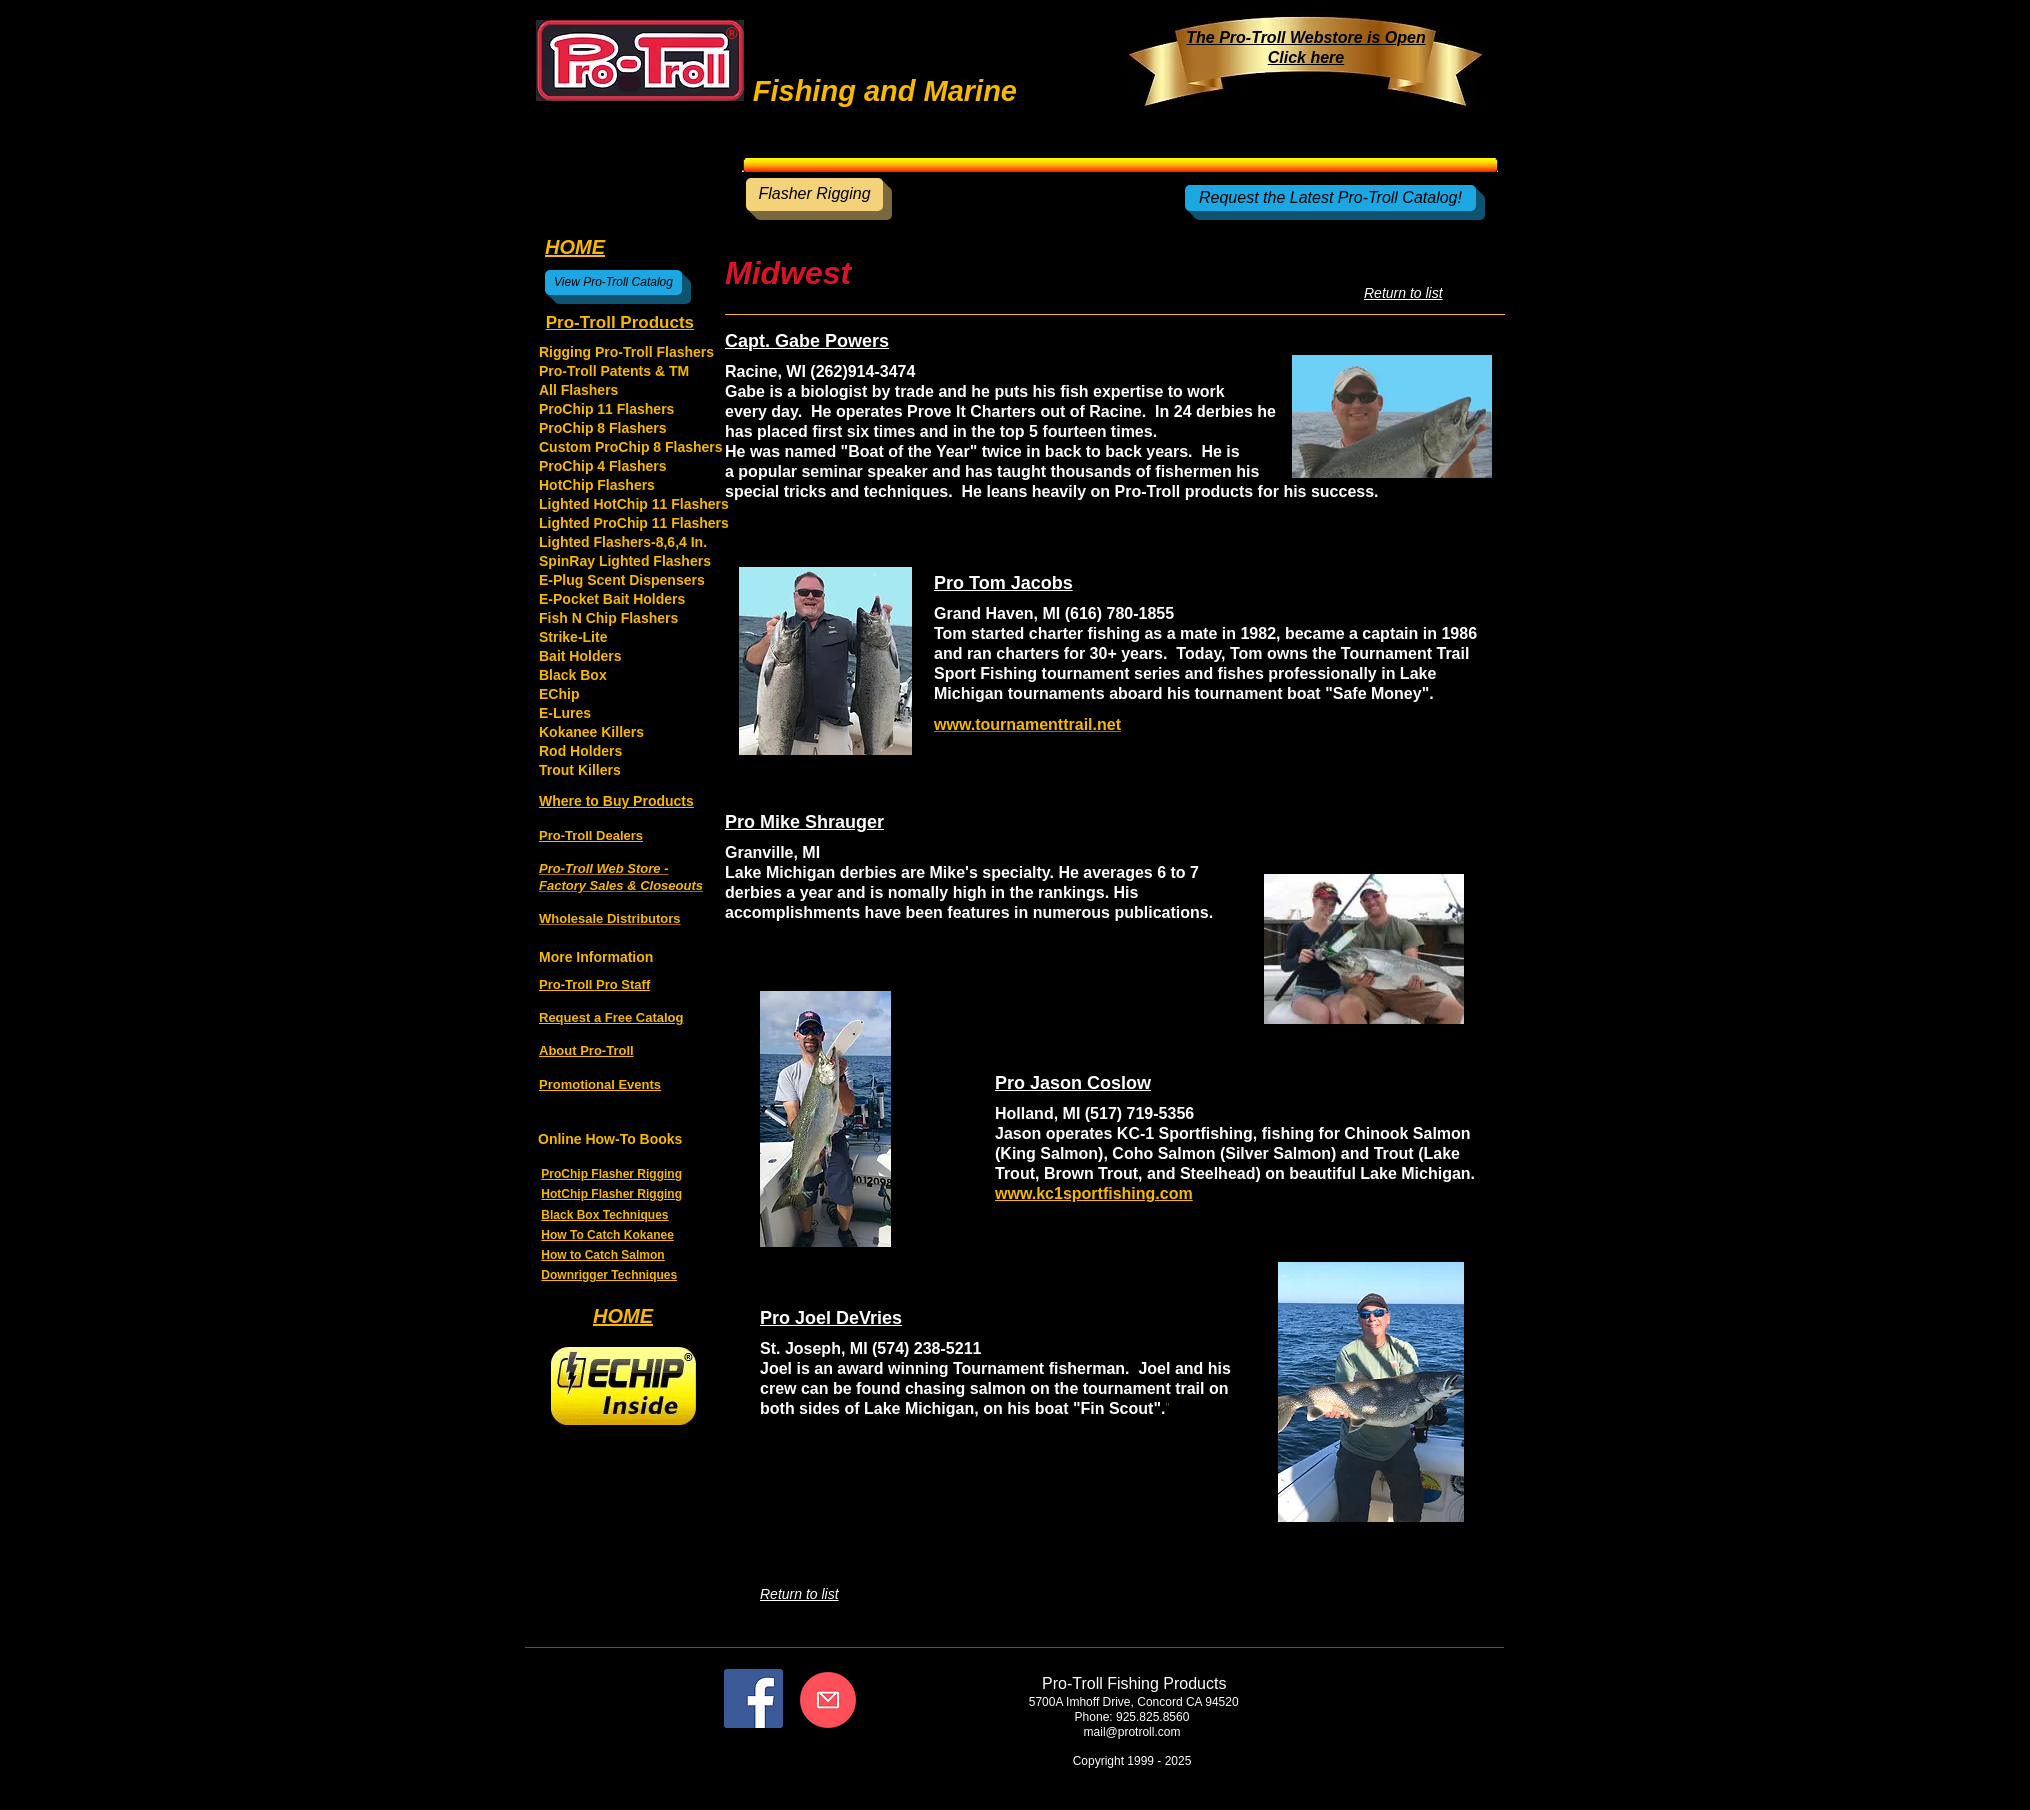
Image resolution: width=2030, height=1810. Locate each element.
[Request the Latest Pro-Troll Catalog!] (1330, 198)
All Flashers (578, 390)
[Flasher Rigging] (814, 194)
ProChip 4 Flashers (603, 466)
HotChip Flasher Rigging (611, 1194)
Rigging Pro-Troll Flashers (626, 352)
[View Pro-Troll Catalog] (613, 282)
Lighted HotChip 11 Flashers (634, 504)
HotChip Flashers (597, 485)
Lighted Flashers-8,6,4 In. (623, 542)
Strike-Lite (573, 637)
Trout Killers (580, 770)
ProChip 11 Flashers (606, 409)
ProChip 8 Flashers (603, 428)
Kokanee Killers (591, 732)
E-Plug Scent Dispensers (622, 580)
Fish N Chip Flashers (608, 618)
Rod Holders (580, 751)
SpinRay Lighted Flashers (625, 561)
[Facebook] (753, 1698)
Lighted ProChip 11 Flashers (634, 523)
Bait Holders (580, 656)
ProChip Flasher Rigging (611, 1174)
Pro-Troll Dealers (591, 835)
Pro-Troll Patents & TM (614, 371)
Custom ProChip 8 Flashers (631, 447)
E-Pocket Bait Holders (612, 599)
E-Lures (565, 713)
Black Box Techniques (604, 1215)
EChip (559, 694)
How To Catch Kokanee (607, 1235)
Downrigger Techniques (609, 1275)
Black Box (573, 675)
